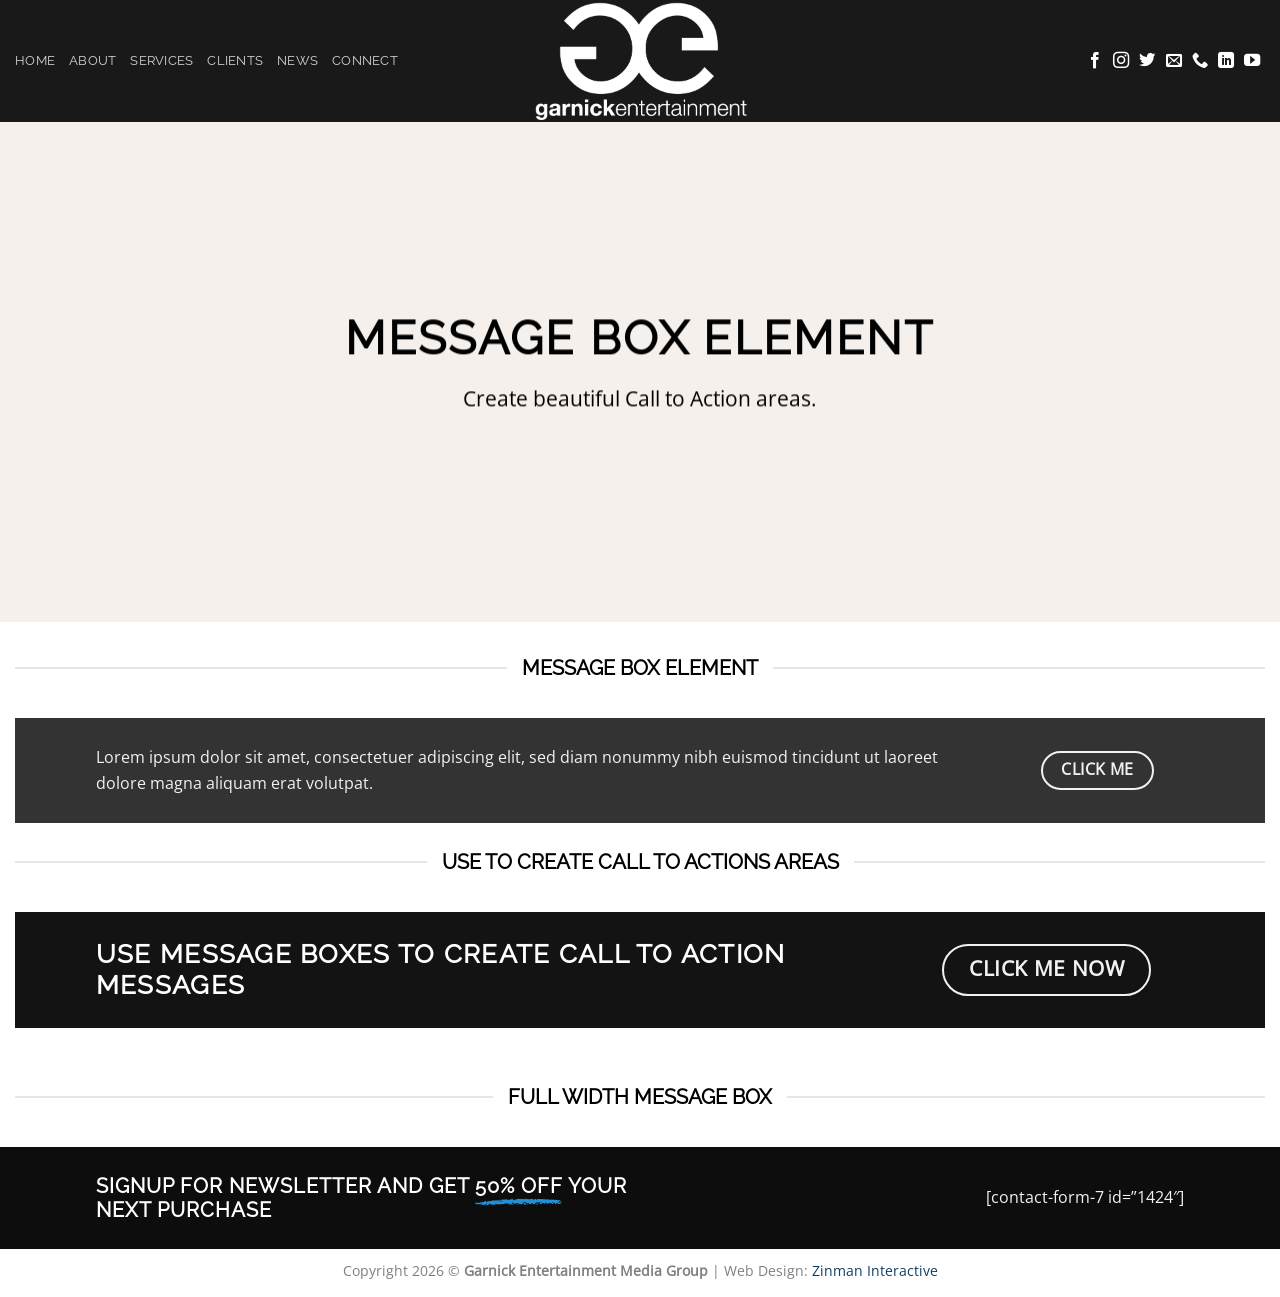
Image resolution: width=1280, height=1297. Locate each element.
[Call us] (1200, 61)
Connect (365, 60)
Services (161, 60)
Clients (235, 60)
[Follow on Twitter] (1147, 61)
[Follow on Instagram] (1121, 61)
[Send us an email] (1174, 61)
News (297, 60)
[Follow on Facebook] (1095, 61)
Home (35, 60)
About (92, 60)
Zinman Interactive (875, 1270)
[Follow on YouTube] (1252, 61)
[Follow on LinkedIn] (1226, 61)
